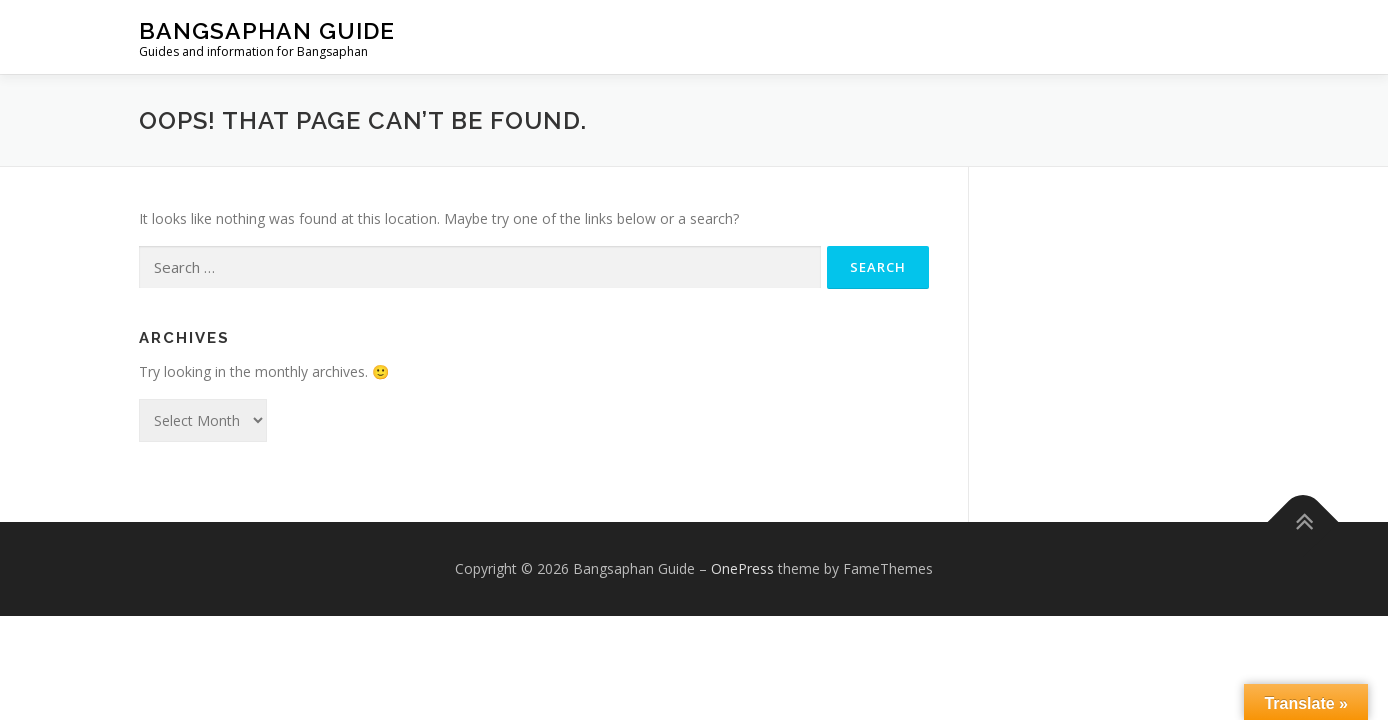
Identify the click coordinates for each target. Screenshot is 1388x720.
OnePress (742, 568)
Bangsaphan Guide (267, 30)
